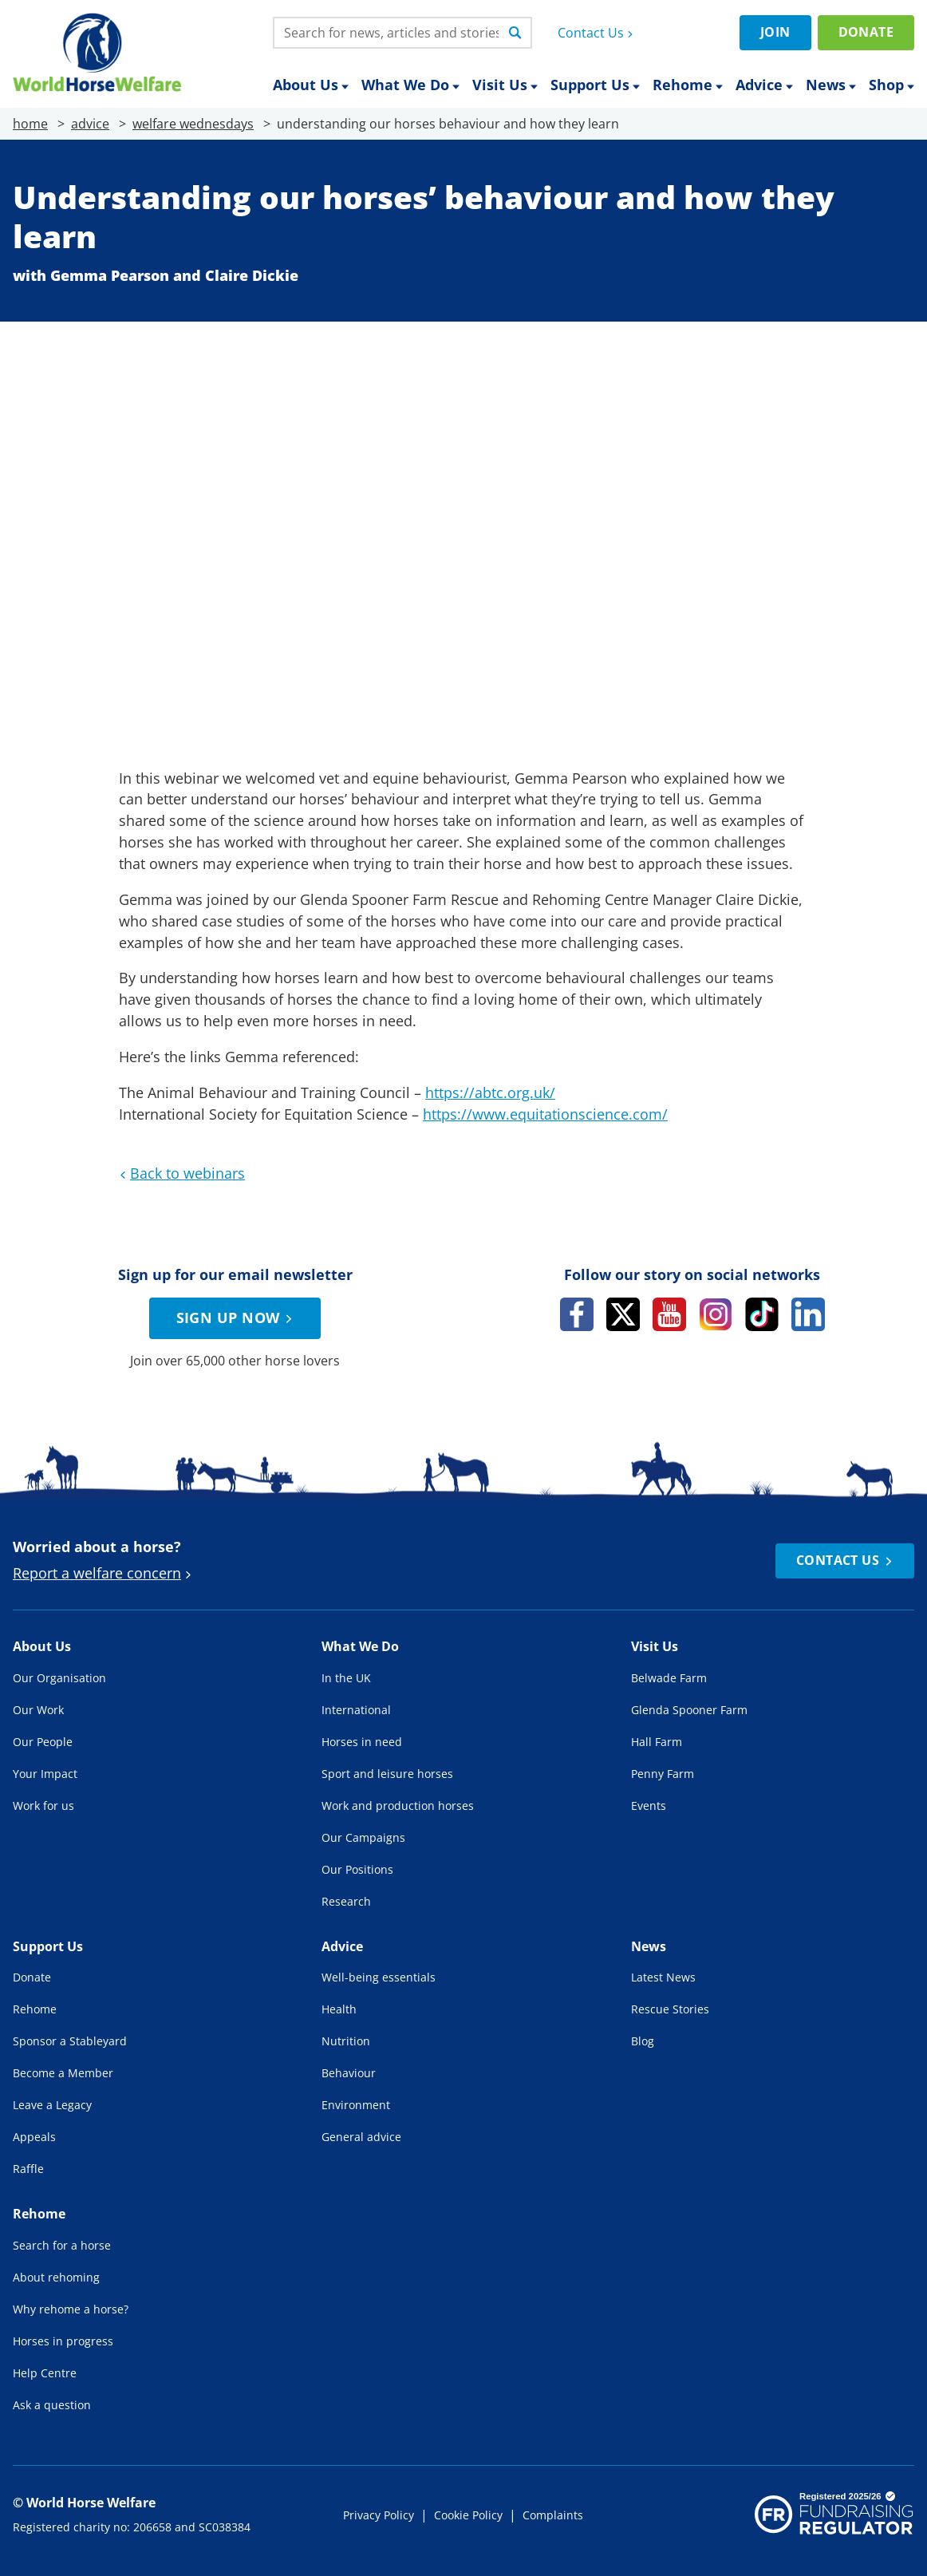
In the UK (346, 1677)
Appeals (34, 2136)
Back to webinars (180, 1173)
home (30, 123)
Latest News (663, 1977)
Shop (891, 85)
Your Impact (45, 1773)
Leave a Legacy (52, 2104)
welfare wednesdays (193, 123)
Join (775, 32)
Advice (764, 85)
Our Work (38, 1709)
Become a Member (63, 2072)
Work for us (43, 1805)
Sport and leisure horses (387, 1773)
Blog (642, 2041)
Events (648, 1805)
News (831, 85)
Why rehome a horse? (70, 2309)
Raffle (28, 2168)
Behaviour (348, 2072)
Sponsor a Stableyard (70, 2041)
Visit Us (505, 85)
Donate (865, 32)
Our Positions (357, 1869)
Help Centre (45, 2372)
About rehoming (56, 2277)
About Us (311, 85)
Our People (43, 1741)
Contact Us (597, 32)
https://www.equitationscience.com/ (545, 1114)
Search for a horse (62, 2245)
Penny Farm (662, 1773)
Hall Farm (656, 1741)
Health (339, 2009)
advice (90, 123)
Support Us (595, 85)
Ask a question (52, 2404)
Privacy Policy (378, 2515)
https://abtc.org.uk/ (490, 1092)
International (356, 1709)
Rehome (688, 85)
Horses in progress (63, 2341)
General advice (361, 2136)
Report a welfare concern (104, 1572)
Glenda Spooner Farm (689, 1709)
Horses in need (361, 1741)
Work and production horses (397, 1805)
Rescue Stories (670, 2009)
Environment (355, 2104)
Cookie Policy (468, 2515)
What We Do (410, 85)
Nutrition (345, 2041)
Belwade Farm (669, 1677)
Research (346, 1901)
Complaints (553, 2515)
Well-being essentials (378, 1977)
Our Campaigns (363, 1837)
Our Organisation (59, 1677)
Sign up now (237, 1317)
